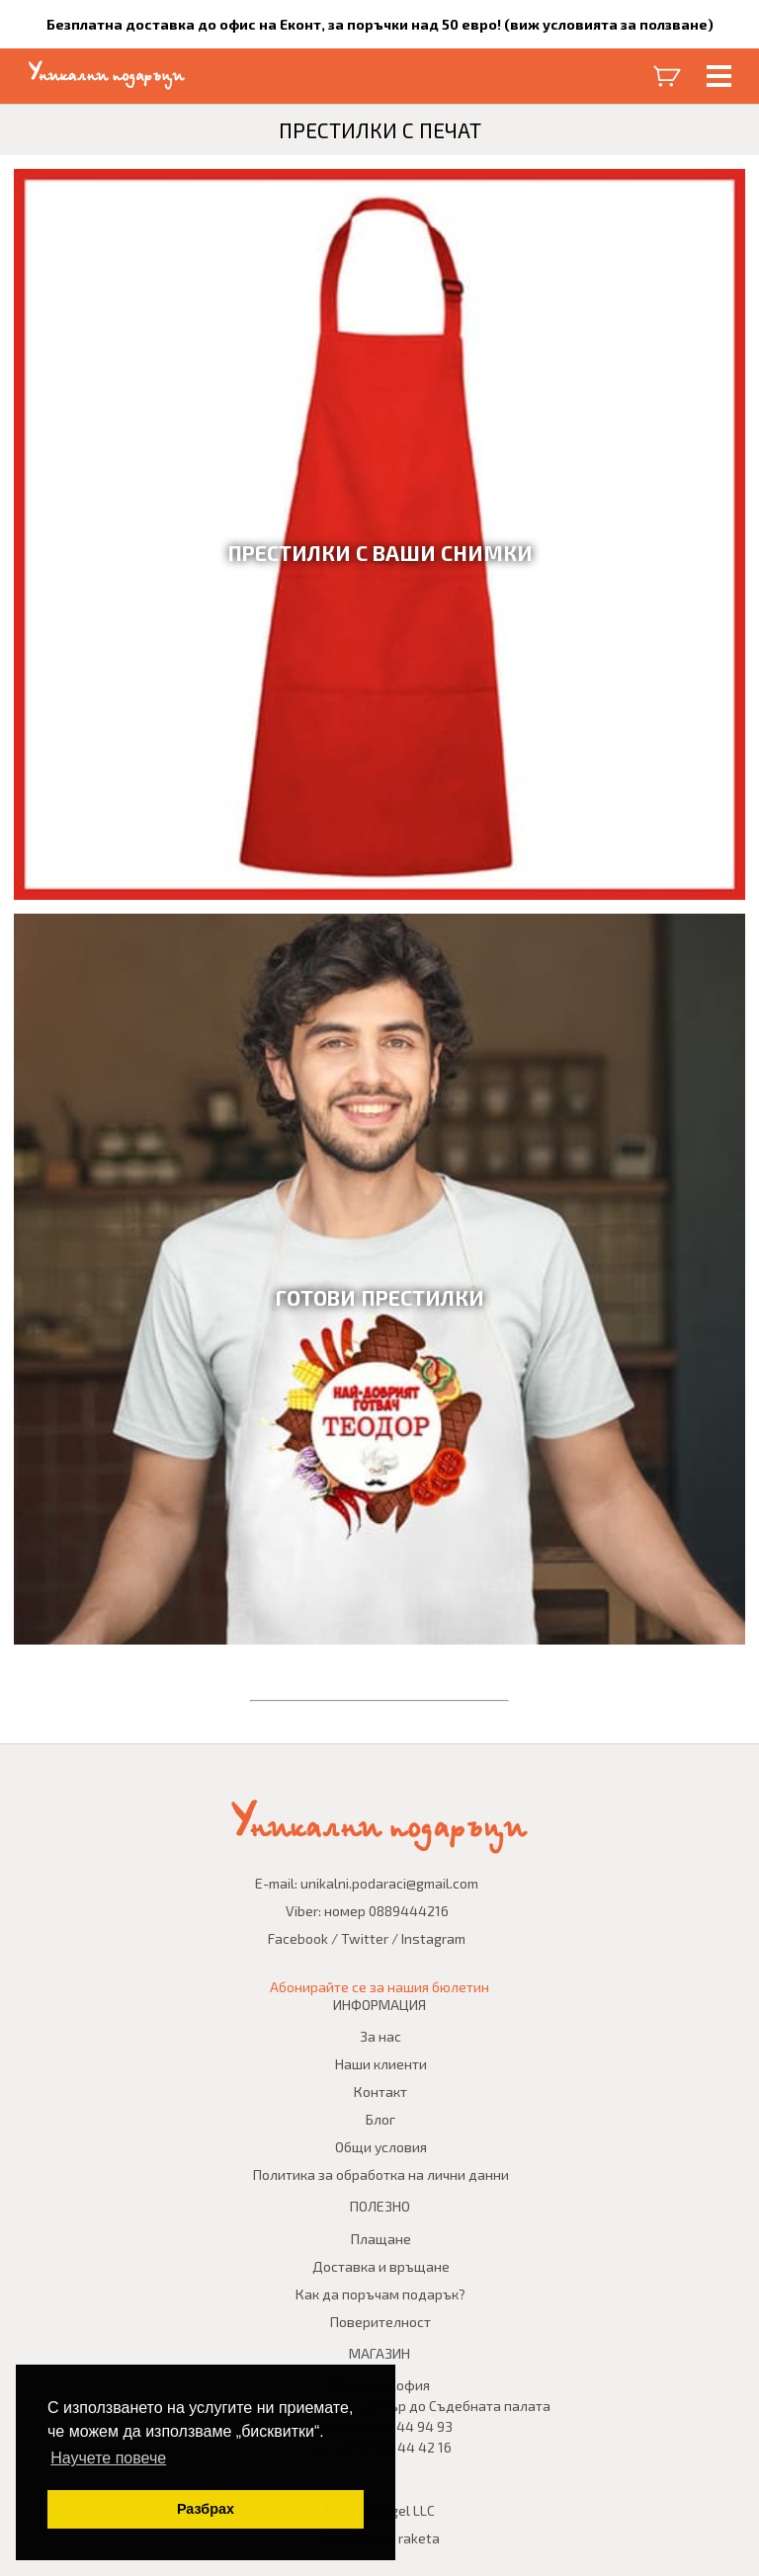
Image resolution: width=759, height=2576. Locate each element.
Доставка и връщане (381, 2266)
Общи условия (381, 2146)
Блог (380, 2119)
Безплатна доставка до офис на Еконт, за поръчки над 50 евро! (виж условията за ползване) (380, 24)
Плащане (381, 2238)
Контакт (380, 2091)
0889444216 (409, 1910)
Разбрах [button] (205, 2509)
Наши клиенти (381, 2063)
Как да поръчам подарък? (380, 2294)
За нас (380, 2036)
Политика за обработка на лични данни (381, 2174)
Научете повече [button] (108, 2458)
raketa (419, 2538)
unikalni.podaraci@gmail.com (389, 1883)
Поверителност (380, 2321)
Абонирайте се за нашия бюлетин (379, 1986)
